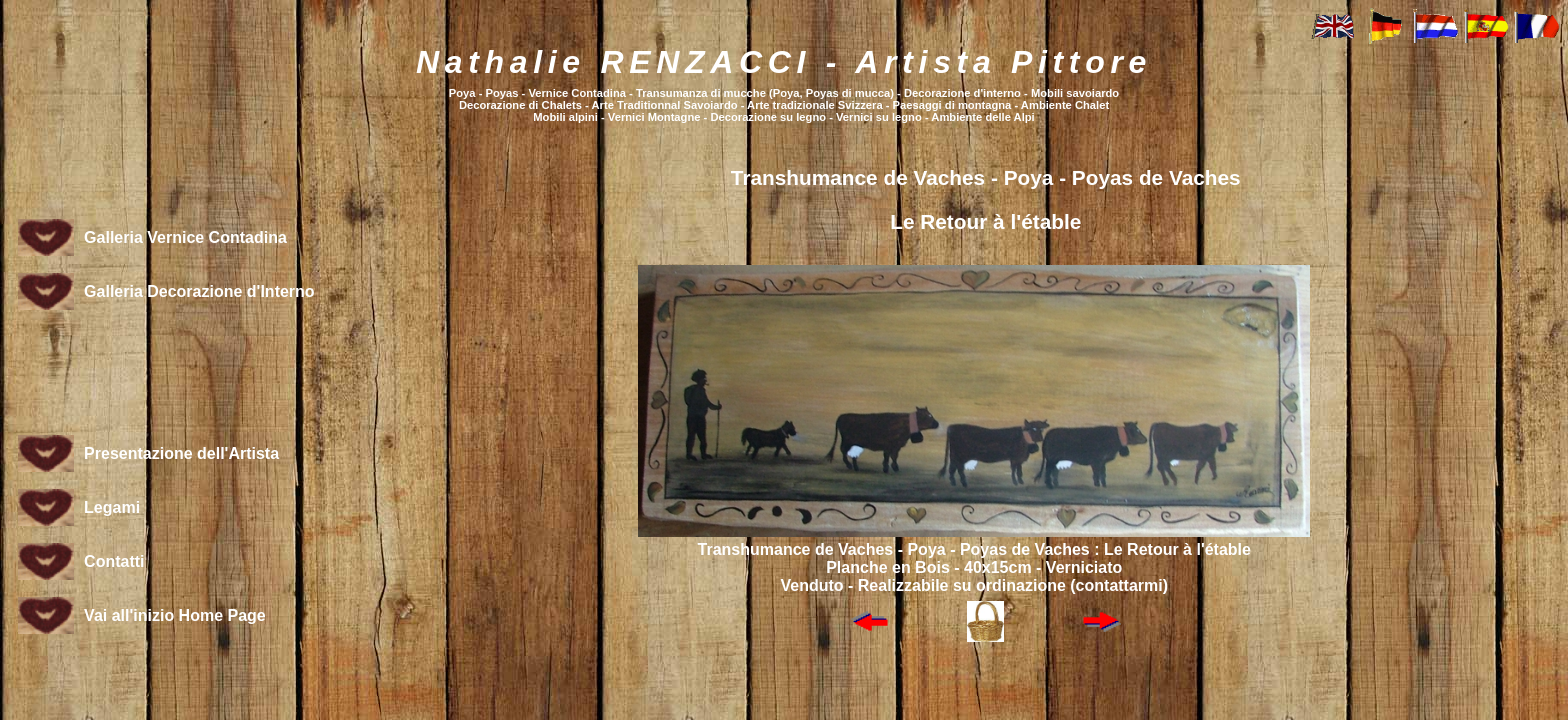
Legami (112, 507)
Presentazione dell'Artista (181, 453)
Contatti (114, 561)
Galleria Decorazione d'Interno (199, 291)
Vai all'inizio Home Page (175, 615)
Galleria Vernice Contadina (185, 237)
